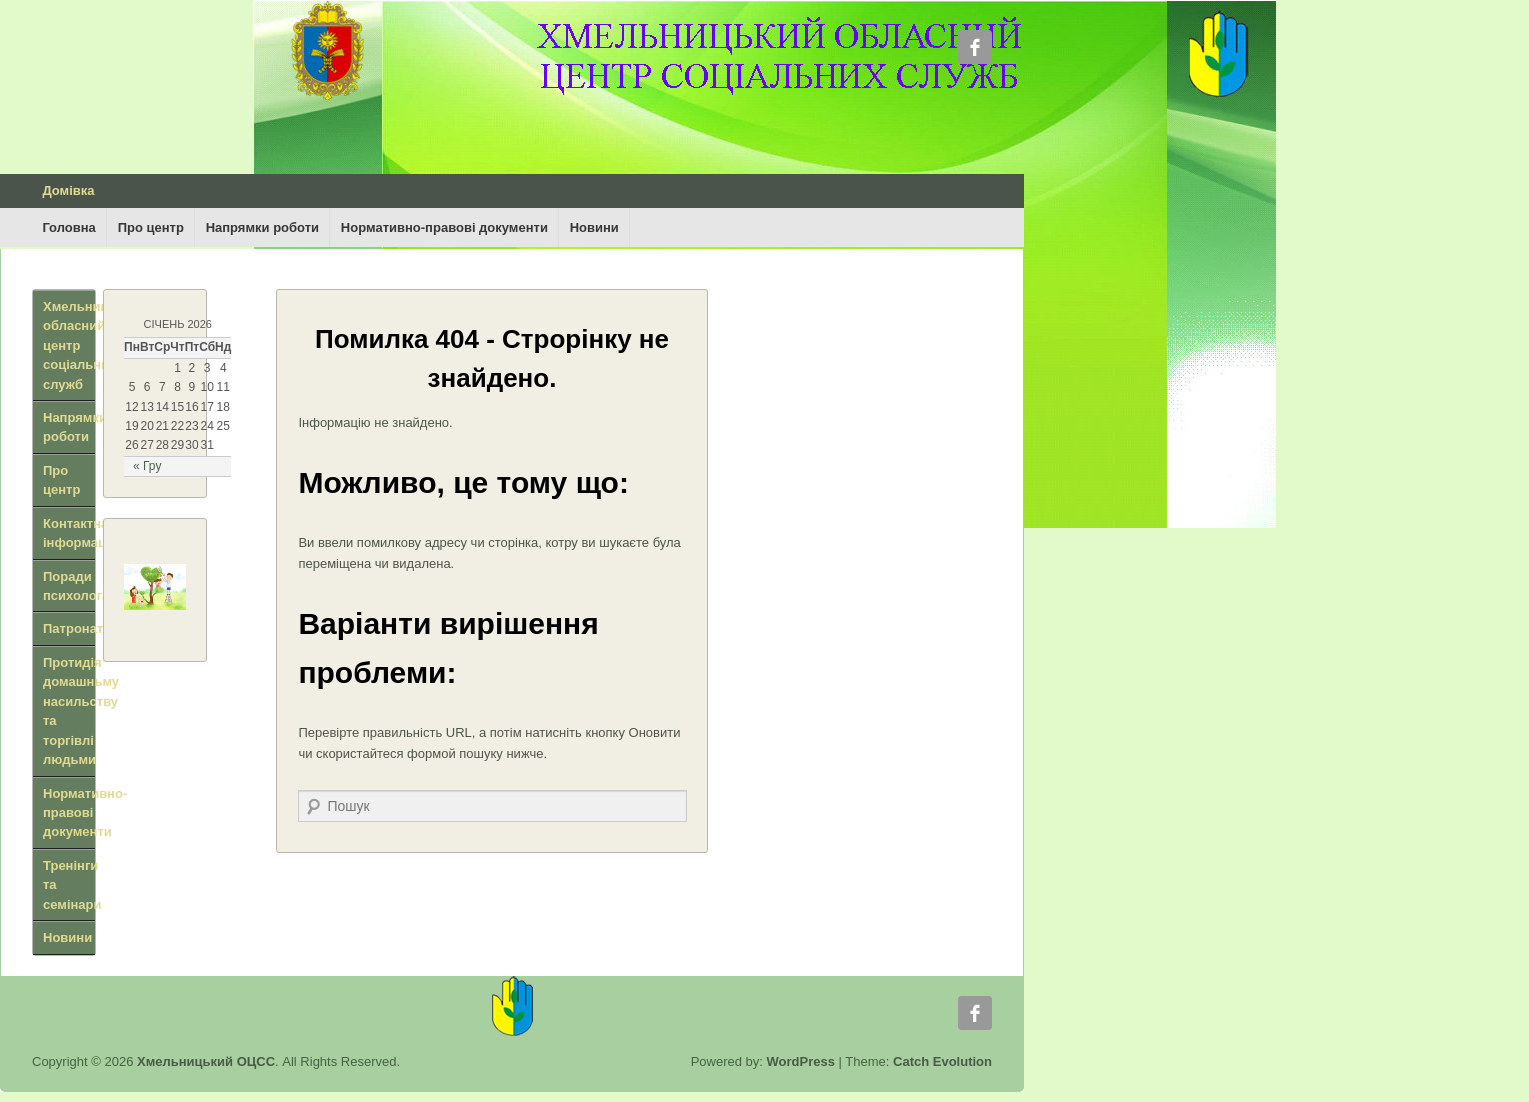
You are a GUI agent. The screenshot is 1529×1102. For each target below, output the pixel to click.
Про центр (151, 227)
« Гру (147, 466)
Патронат (73, 628)
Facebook (975, 47)
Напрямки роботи (262, 227)
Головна (68, 227)
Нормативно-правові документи (444, 227)
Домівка (68, 190)
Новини (594, 227)
